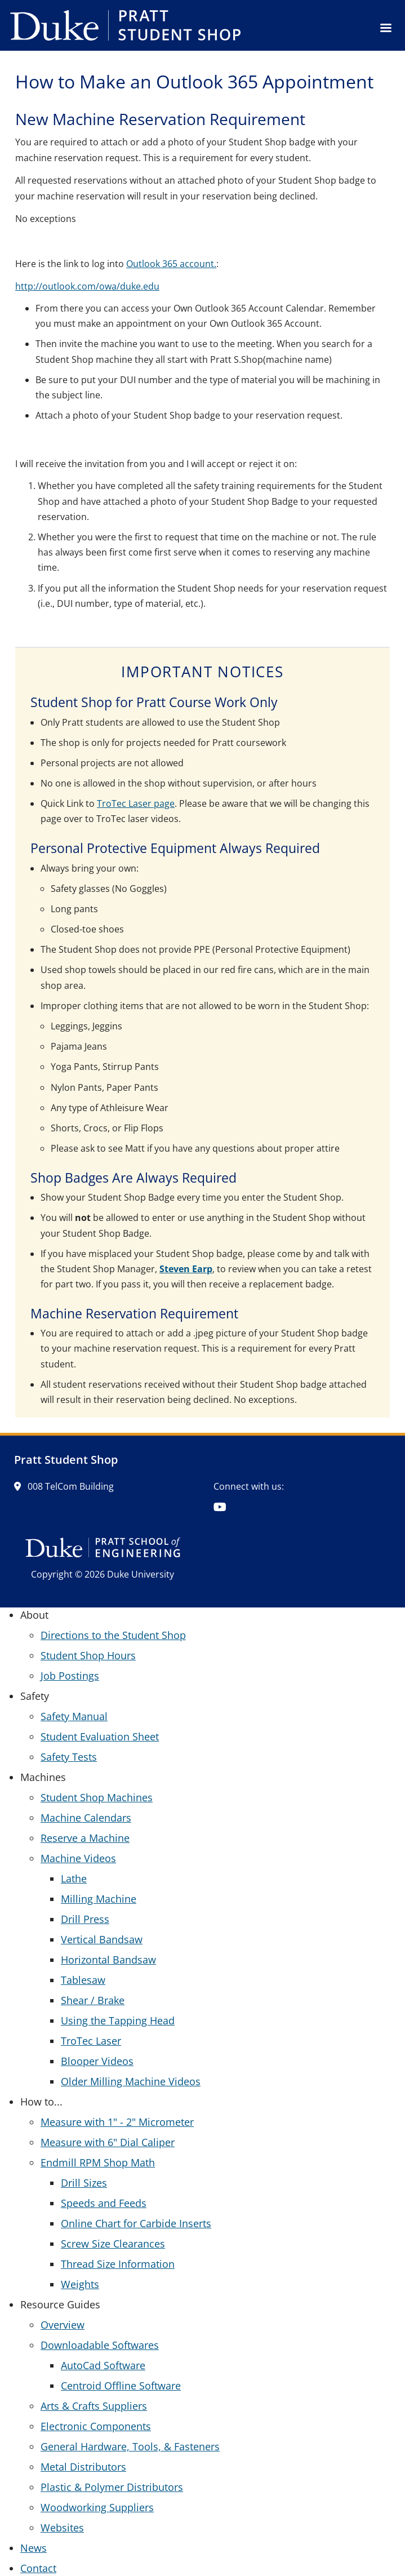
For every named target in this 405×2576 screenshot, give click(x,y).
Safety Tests (69, 1757)
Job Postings (70, 1675)
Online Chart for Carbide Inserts (136, 2223)
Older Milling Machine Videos (131, 2081)
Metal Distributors (83, 2466)
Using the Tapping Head (118, 2020)
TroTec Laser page (136, 803)
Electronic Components (96, 2426)
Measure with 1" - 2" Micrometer (117, 2122)
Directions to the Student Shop (113, 1635)
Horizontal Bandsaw (108, 1959)
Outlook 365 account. (171, 263)
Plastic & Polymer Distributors (112, 2487)
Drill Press (85, 1919)
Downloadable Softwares (100, 2345)
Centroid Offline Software (121, 2385)
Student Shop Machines (97, 1797)
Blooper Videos (97, 2061)
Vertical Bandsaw (102, 1939)
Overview (62, 2324)
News (33, 2548)
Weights (80, 2284)
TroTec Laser (91, 2041)
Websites (62, 2527)
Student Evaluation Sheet (100, 1736)
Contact (38, 2568)
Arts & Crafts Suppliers (94, 2406)
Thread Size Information (118, 2264)
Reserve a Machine (85, 1838)
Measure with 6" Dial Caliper (108, 2142)
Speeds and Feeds (103, 2203)
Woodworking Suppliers (97, 2507)
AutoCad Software (103, 2365)
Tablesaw (83, 1980)
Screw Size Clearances (113, 2243)
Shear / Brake (92, 2000)
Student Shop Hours (88, 1655)
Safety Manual (74, 1716)
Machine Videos (78, 1858)
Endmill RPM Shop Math (98, 2162)
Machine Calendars (86, 1817)
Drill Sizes (84, 2182)
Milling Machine (98, 1899)
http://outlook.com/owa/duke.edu (87, 286)
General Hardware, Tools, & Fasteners (130, 2446)
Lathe (74, 1878)
